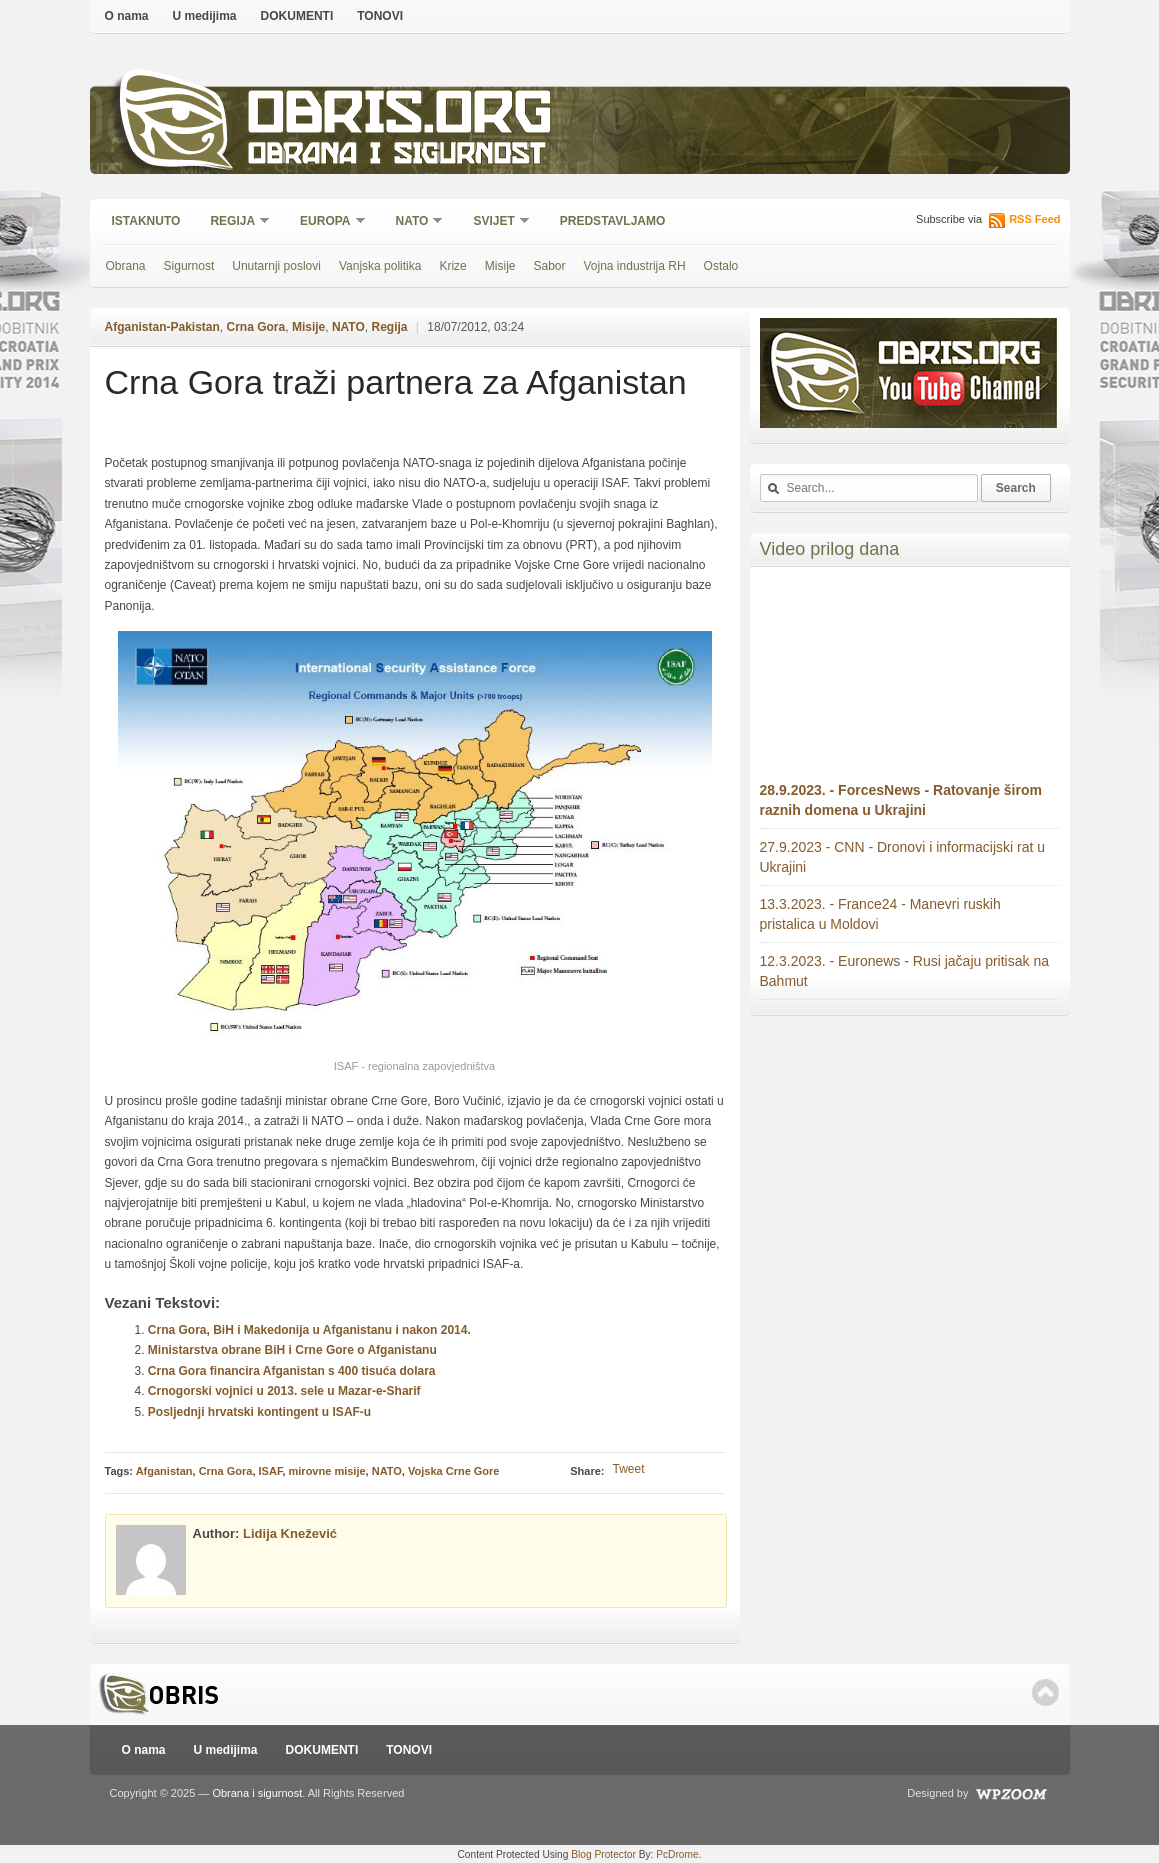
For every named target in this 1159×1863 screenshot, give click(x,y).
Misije (500, 266)
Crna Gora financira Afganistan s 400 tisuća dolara (292, 1371)
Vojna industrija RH (635, 266)
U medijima (205, 16)
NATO (413, 222)
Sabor (549, 266)
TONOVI (380, 16)
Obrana (126, 266)
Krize (452, 266)
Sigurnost (189, 266)
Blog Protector (603, 1854)
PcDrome (677, 1854)
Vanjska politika (380, 266)
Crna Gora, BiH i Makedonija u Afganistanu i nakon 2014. (309, 1330)
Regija (233, 222)
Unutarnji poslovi (276, 266)
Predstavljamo (613, 221)
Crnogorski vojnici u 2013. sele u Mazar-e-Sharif (284, 1391)
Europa (326, 222)
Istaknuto (146, 221)
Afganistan (164, 1471)
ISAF (271, 1471)
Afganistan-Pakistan (162, 327)
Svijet (494, 222)
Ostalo (721, 266)
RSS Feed (1034, 219)
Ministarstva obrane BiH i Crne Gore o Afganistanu (292, 1350)
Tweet (628, 1469)
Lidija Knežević (290, 1533)
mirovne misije (327, 1471)
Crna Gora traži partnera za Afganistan (396, 382)
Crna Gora (256, 327)
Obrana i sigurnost (396, 156)
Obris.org (400, 117)
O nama (127, 16)
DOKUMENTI (297, 16)
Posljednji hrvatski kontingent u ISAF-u (259, 1412)
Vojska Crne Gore (454, 1471)
